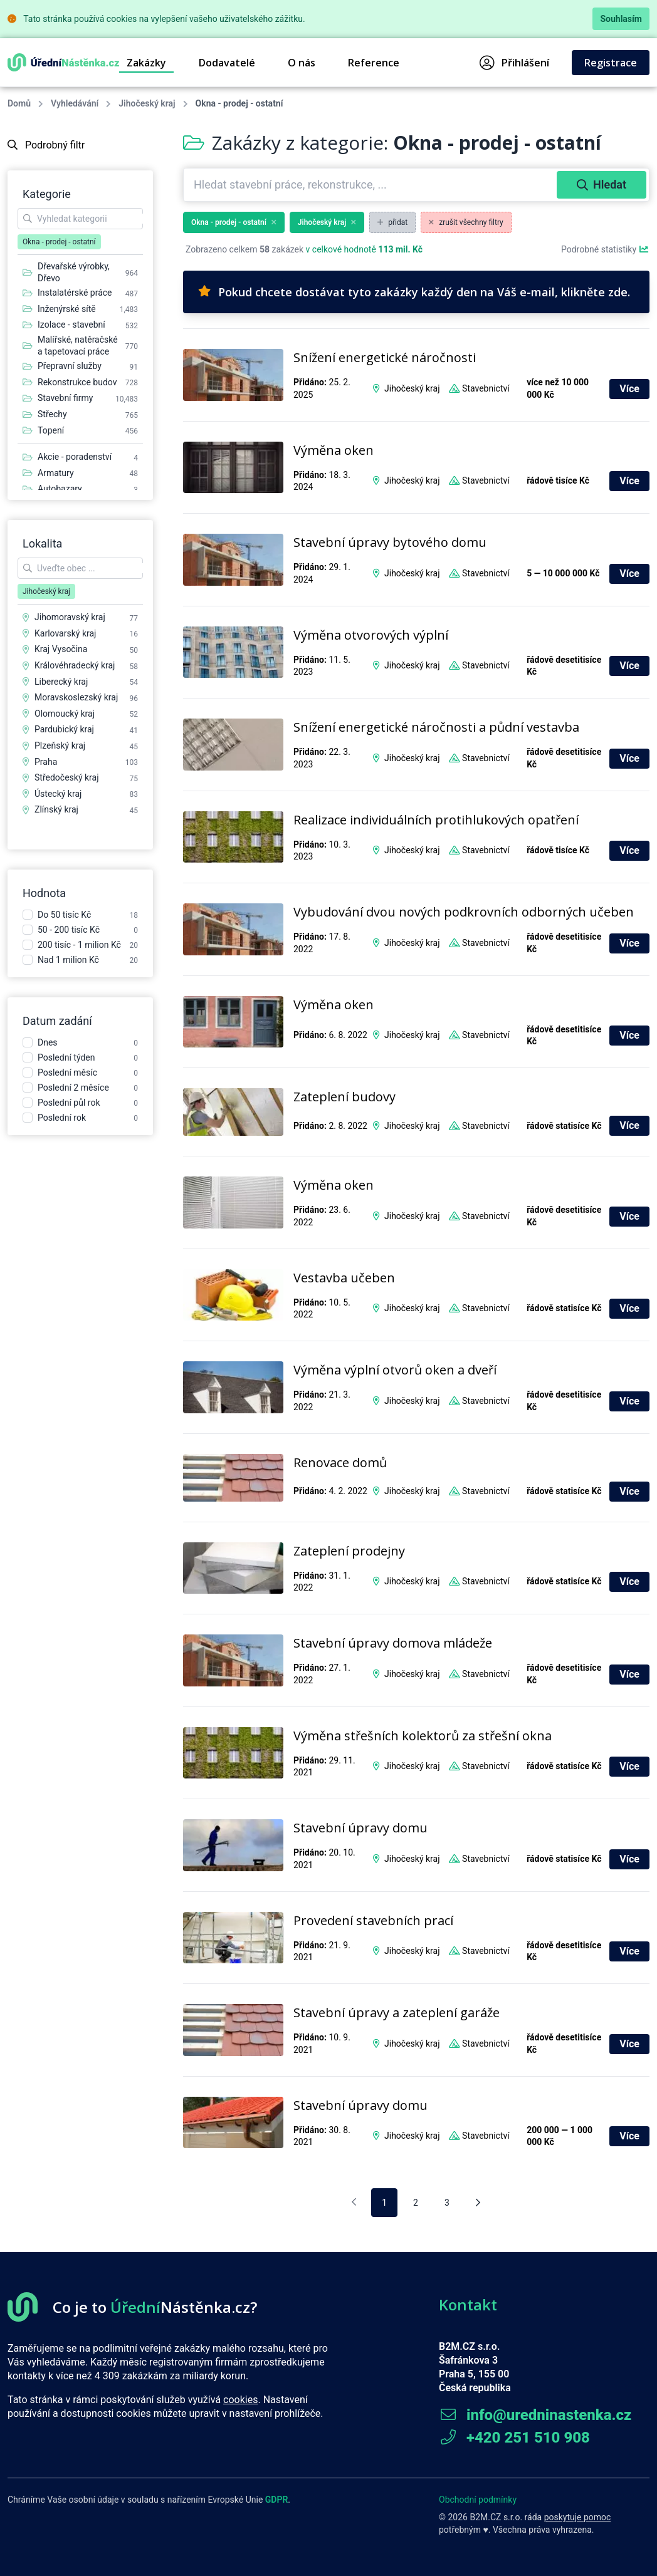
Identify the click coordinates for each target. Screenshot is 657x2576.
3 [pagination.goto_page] (446, 2203)
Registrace (610, 63)
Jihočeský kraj (146, 103)
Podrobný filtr (46, 145)
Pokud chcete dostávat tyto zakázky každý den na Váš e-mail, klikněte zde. (414, 291)
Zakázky (146, 63)
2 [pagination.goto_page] (415, 2203)
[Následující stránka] (478, 2202)
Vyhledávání (74, 103)
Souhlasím (621, 19)
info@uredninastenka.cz (535, 2415)
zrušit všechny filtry (466, 222)
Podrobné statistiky (605, 249)
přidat (392, 222)
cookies (240, 2400)
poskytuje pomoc (577, 2517)
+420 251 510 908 (514, 2437)
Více (629, 389)
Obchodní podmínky (478, 2500)
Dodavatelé (227, 63)
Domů (19, 103)
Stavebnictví (486, 388)
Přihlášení (514, 62)
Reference (373, 63)
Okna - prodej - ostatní (233, 222)
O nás (301, 63)
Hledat (601, 184)
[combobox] (371, 185)
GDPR (276, 2500)
